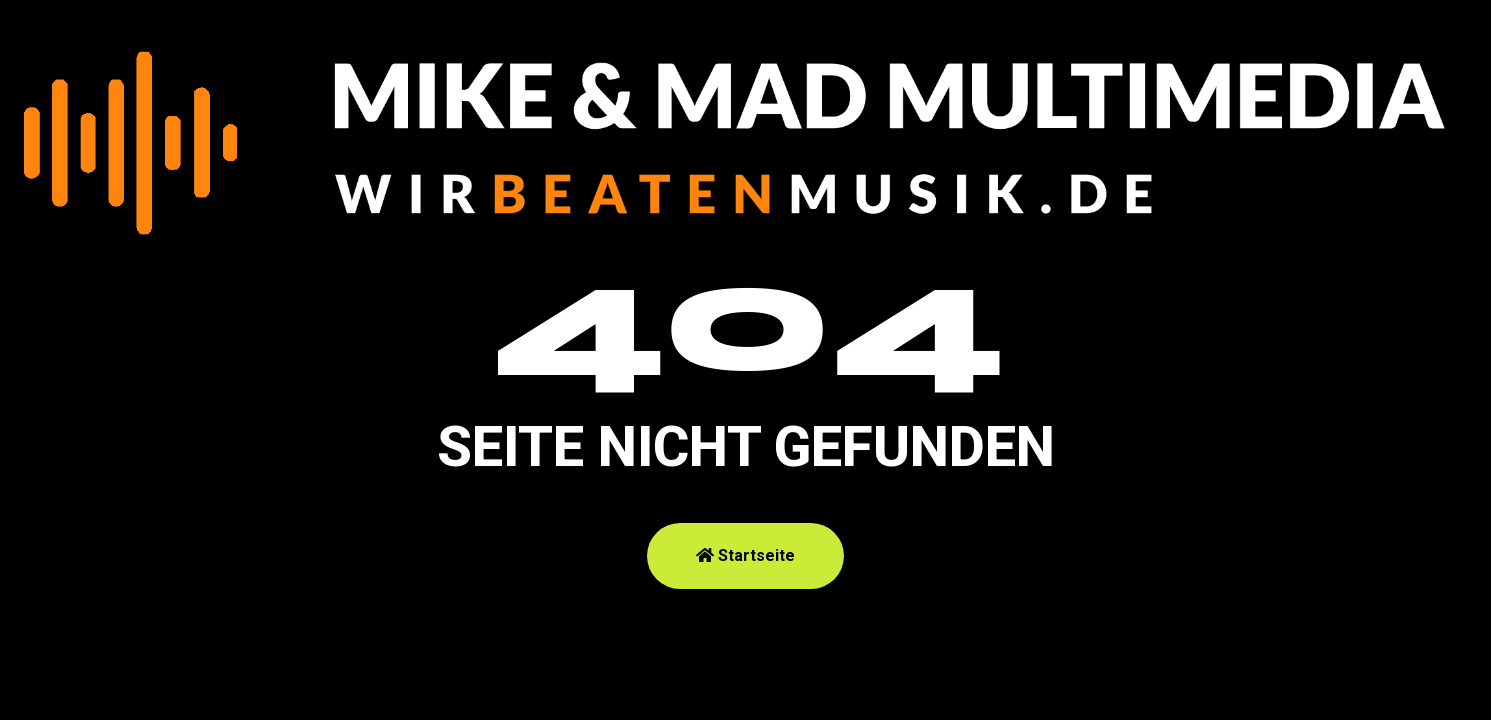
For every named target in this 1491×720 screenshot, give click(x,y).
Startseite (745, 555)
